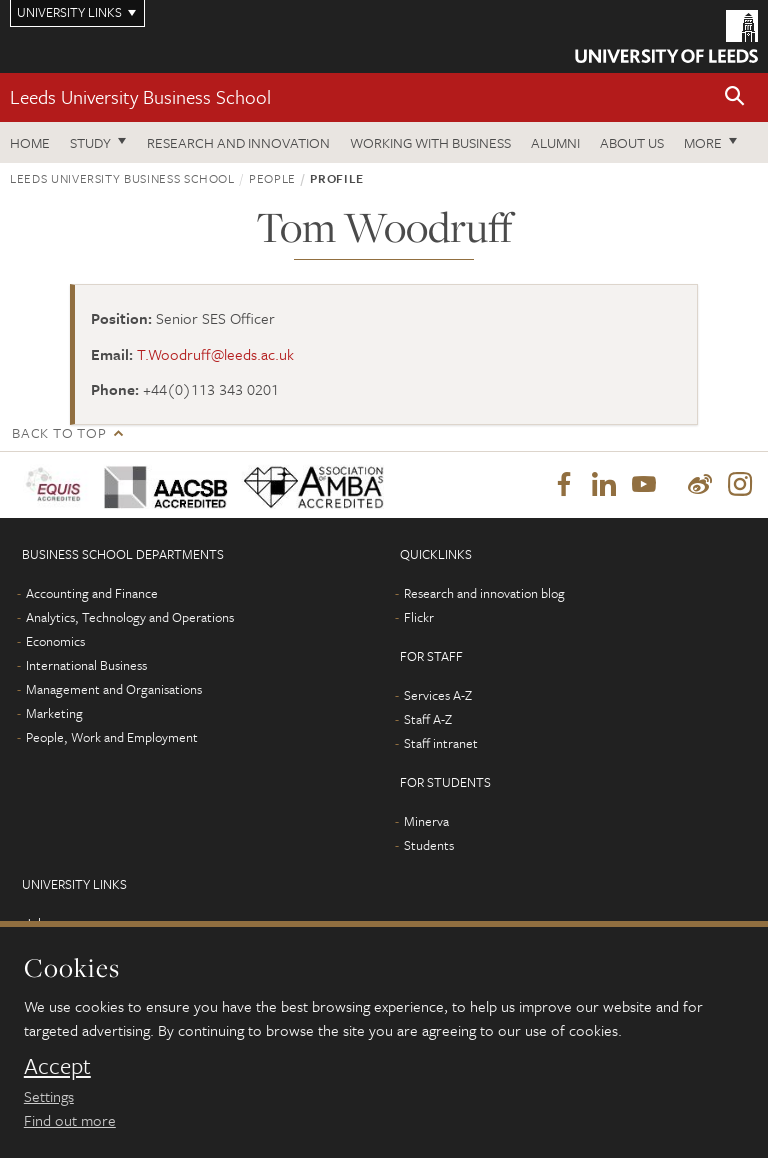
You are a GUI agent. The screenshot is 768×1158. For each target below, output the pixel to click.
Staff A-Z (428, 719)
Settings (49, 1096)
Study (90, 142)
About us (632, 142)
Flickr (419, 617)
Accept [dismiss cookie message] (57, 1066)
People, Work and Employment (112, 737)
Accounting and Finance (92, 593)
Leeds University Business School (140, 96)
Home (30, 142)
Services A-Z (438, 695)
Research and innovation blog (484, 593)
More (703, 142)
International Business (86, 665)
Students (429, 845)
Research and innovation (238, 142)
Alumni (555, 142)
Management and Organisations (114, 689)
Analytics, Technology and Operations (130, 617)
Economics (55, 641)
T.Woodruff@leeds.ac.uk (215, 354)
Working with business (430, 142)
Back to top (59, 432)
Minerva (426, 821)
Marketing (54, 713)
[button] (735, 97)
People (272, 178)
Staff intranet (441, 743)
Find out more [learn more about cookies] (70, 1120)
